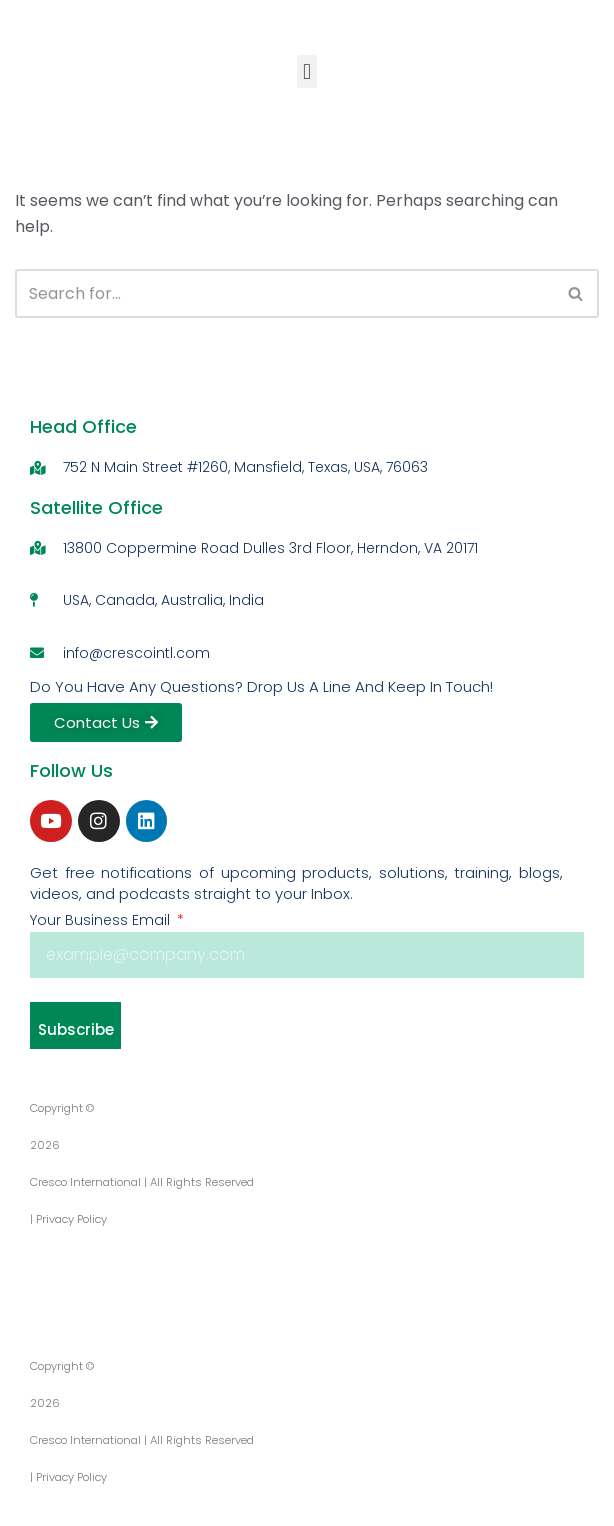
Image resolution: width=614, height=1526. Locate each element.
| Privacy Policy (68, 1219)
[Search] (284, 294)
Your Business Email (102, 920)
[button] (306, 72)
